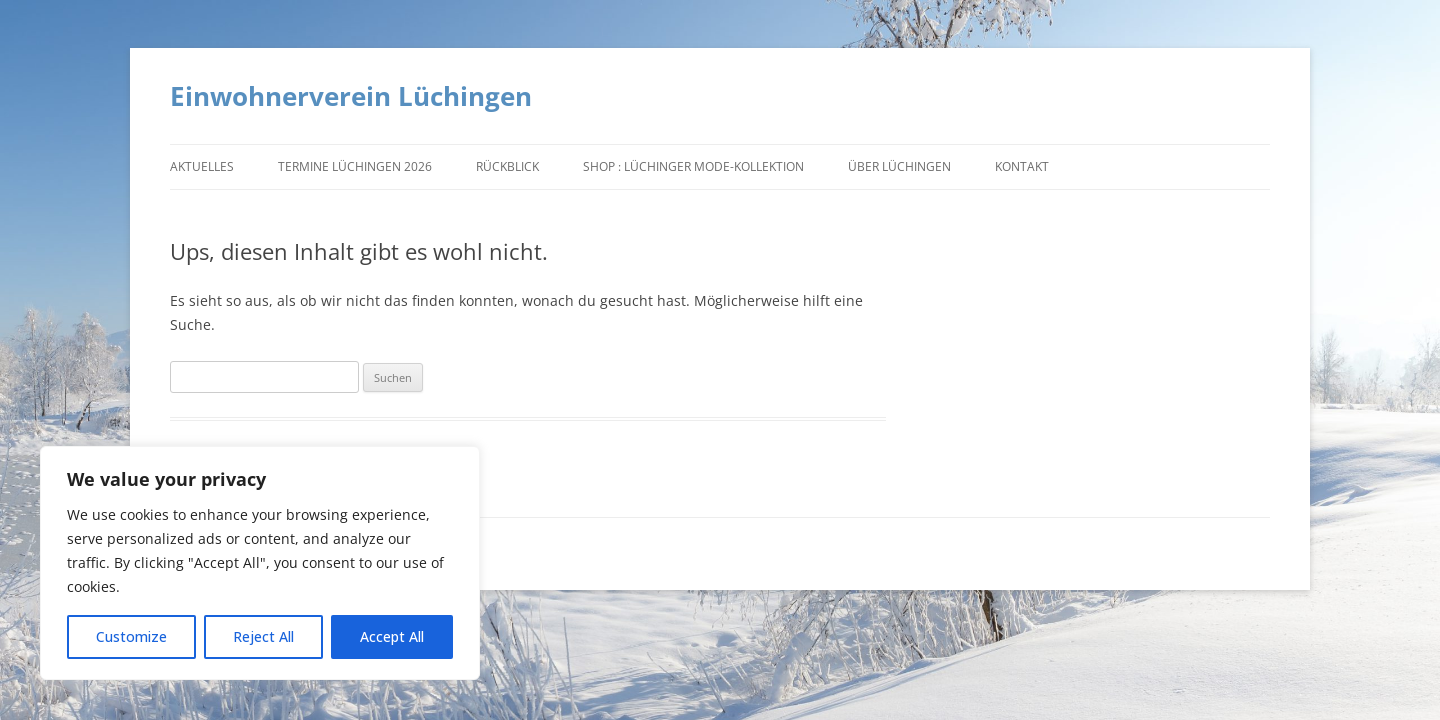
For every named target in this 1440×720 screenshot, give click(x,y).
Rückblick (507, 166)
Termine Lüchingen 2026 (355, 166)
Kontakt (1022, 166)
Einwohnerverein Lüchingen (351, 96)
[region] (260, 563)
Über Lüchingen (899, 166)
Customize (131, 636)
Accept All (392, 636)
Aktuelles (202, 166)
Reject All (263, 636)
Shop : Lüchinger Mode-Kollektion (693, 166)
